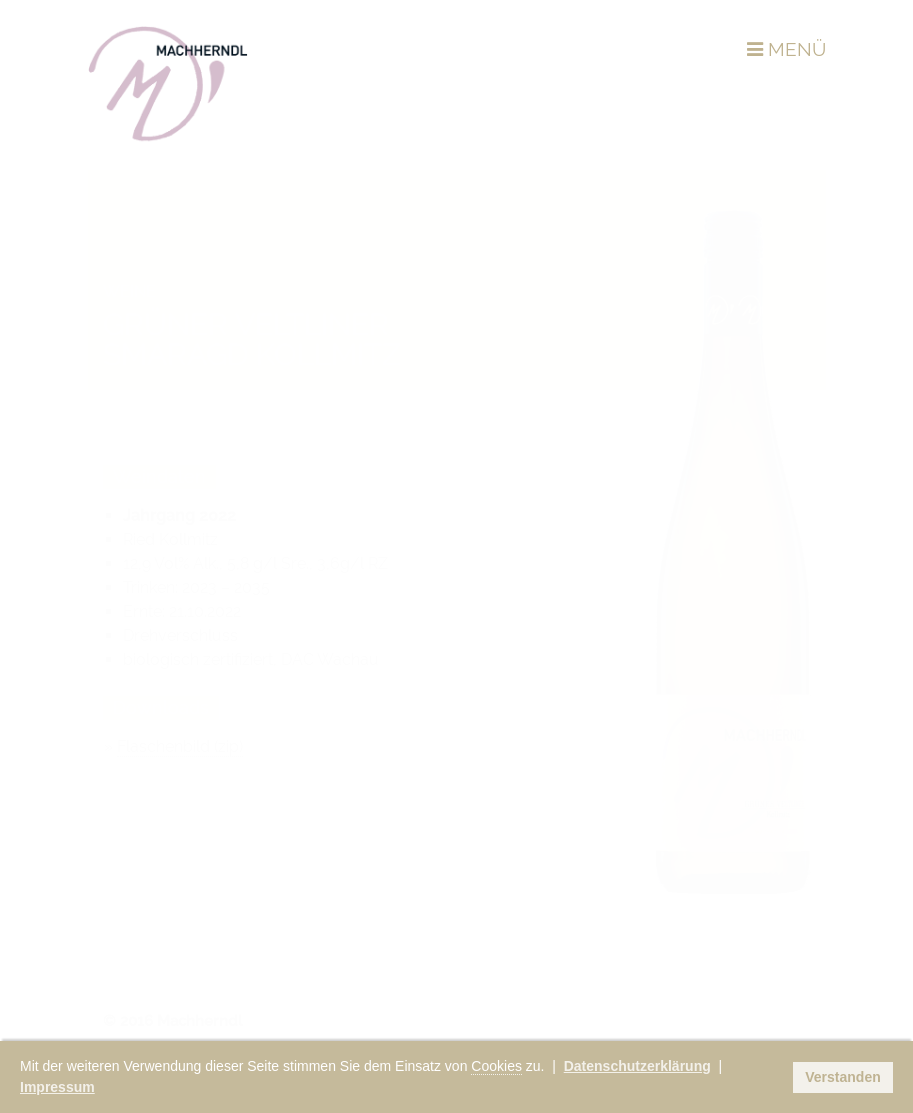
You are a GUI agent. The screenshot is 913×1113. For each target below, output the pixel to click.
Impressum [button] (57, 1087)
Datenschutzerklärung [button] (637, 1066)
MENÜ (786, 49)
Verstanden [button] (842, 1077)
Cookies (496, 1066)
